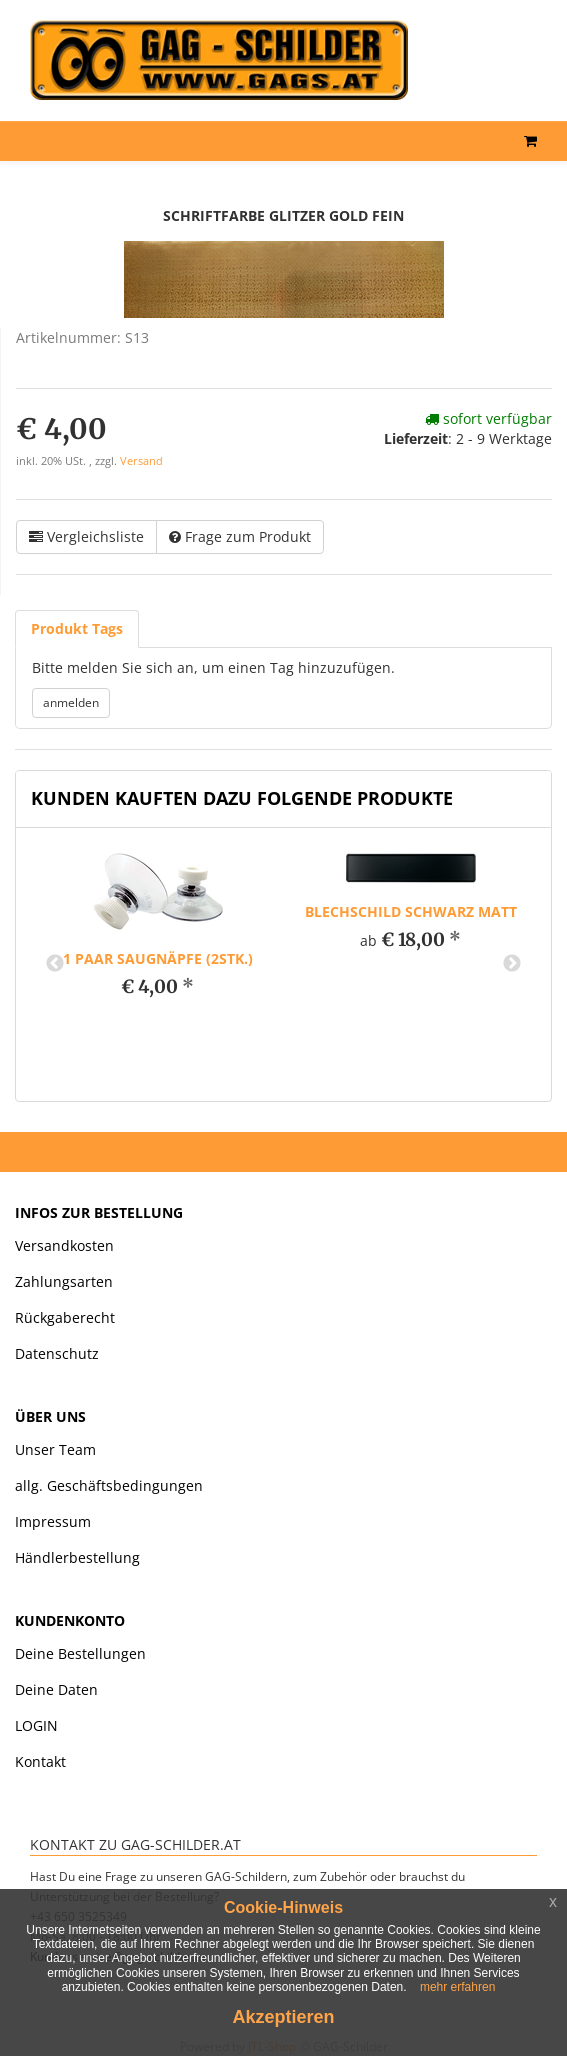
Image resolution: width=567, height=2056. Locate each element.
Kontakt (40, 1761)
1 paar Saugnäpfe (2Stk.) (158, 958)
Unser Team (55, 1449)
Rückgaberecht (65, 1317)
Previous (55, 964)
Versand (141, 461)
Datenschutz (57, 1353)
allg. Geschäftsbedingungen (109, 1485)
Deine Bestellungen (80, 1653)
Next (512, 964)
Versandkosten (64, 1245)
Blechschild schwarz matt (411, 911)
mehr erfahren (457, 1987)
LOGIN (36, 1725)
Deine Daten (56, 1689)
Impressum (53, 1521)
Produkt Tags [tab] (77, 628)
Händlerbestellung (77, 1557)
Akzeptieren (283, 2017)
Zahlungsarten (64, 1281)
